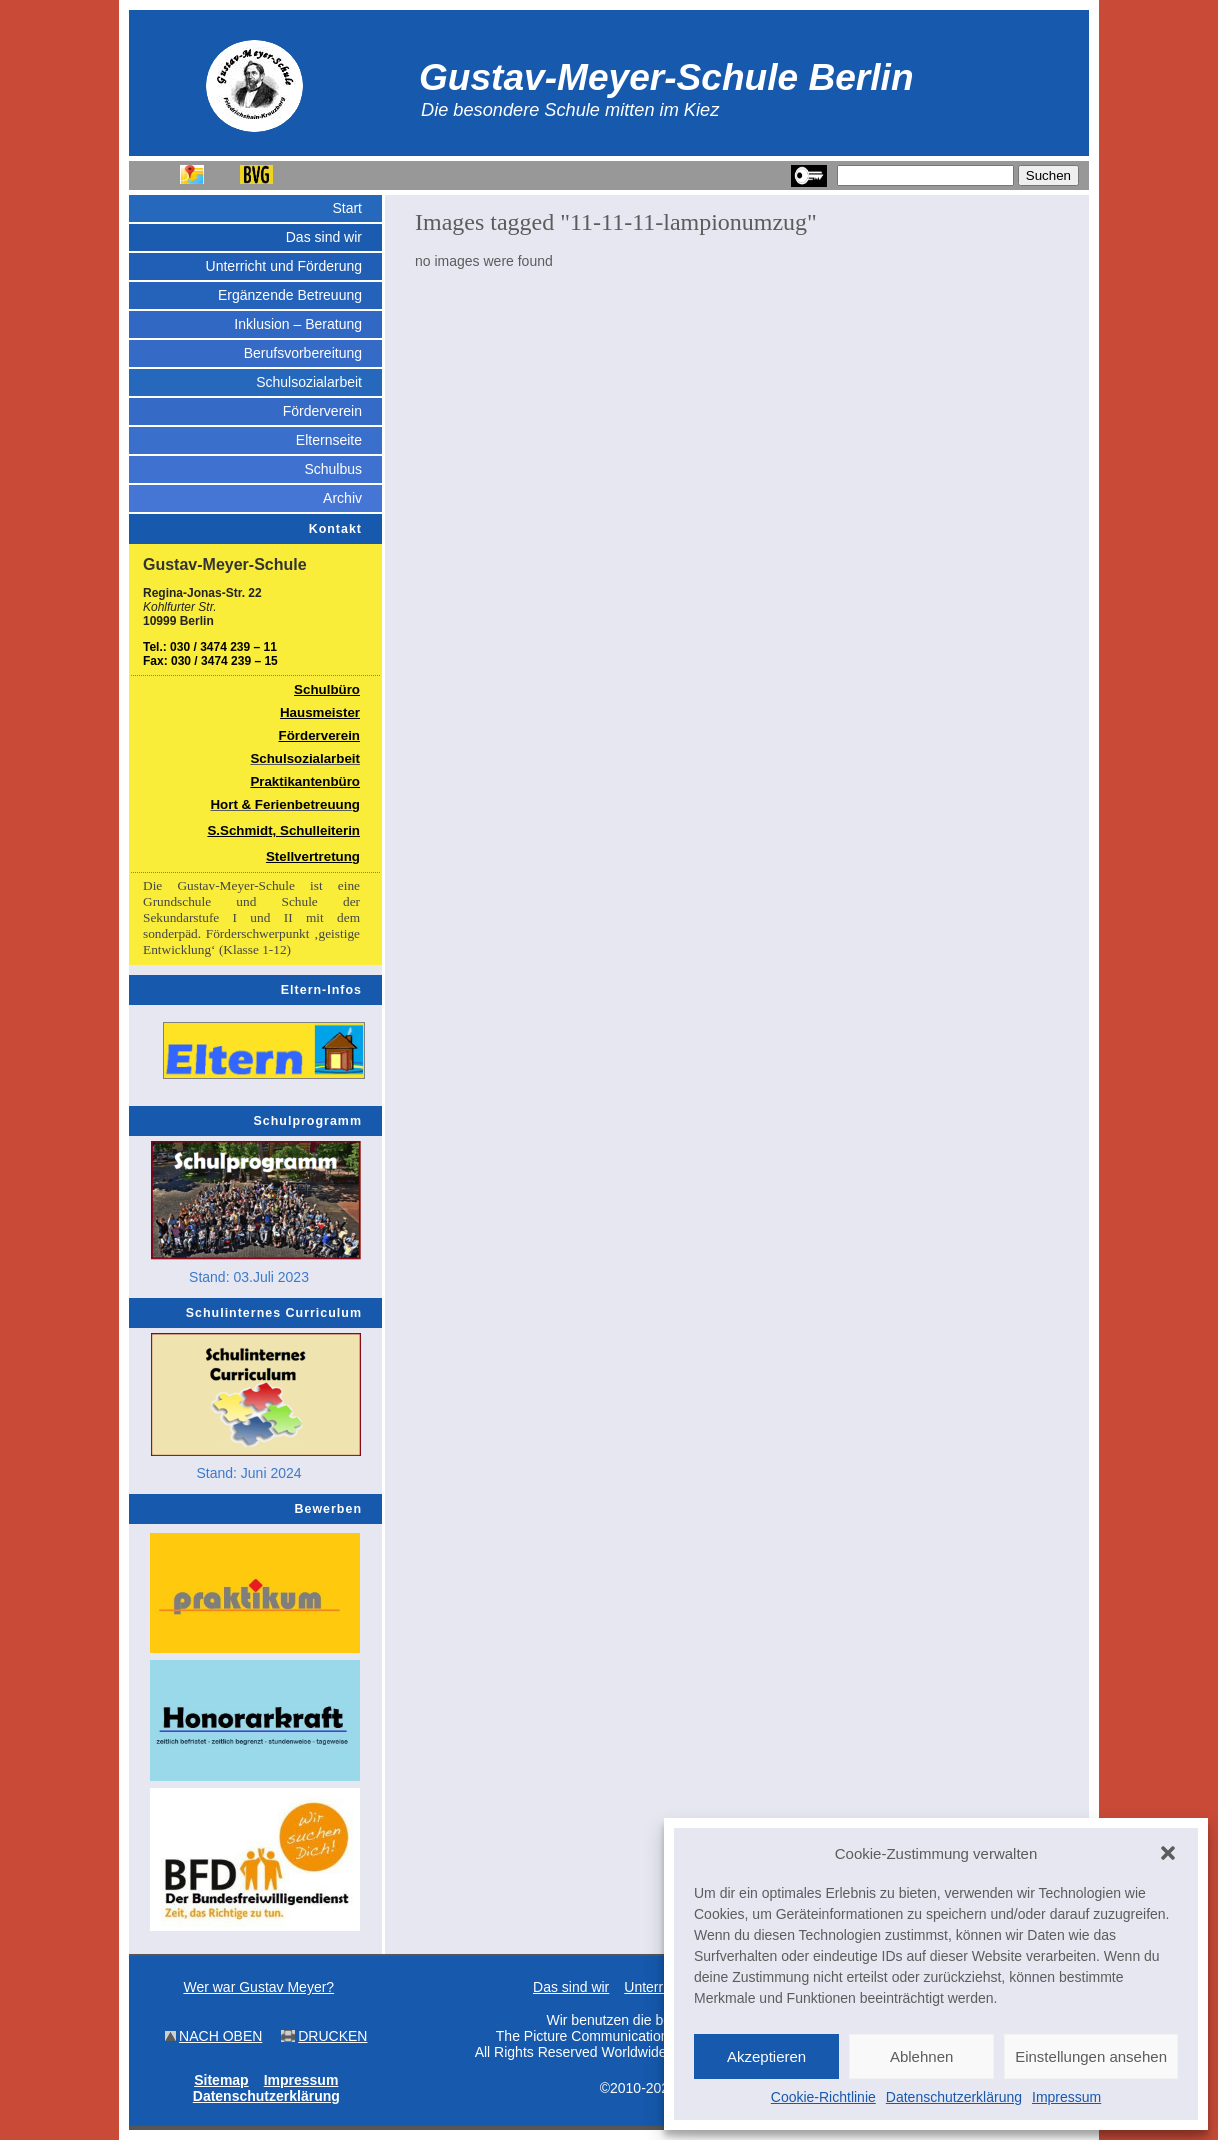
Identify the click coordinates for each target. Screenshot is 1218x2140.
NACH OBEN (220, 2036)
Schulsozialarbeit (309, 382)
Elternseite (329, 440)
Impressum (1066, 2097)
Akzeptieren (766, 2056)
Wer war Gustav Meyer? (258, 1987)
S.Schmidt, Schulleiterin (283, 830)
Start (347, 208)
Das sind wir (324, 237)
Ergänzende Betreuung (290, 295)
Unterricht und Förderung (284, 266)
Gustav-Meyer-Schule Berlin (666, 77)
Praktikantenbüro (305, 781)
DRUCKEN (332, 2036)
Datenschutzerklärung (954, 2097)
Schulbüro (327, 689)
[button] (1168, 1853)
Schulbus (333, 469)
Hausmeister (320, 712)
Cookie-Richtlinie (823, 2097)
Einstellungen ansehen (1091, 2056)
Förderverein (322, 411)
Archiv (342, 498)
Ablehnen (921, 2056)
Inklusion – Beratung (298, 324)
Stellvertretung (313, 856)
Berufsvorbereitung (303, 353)
